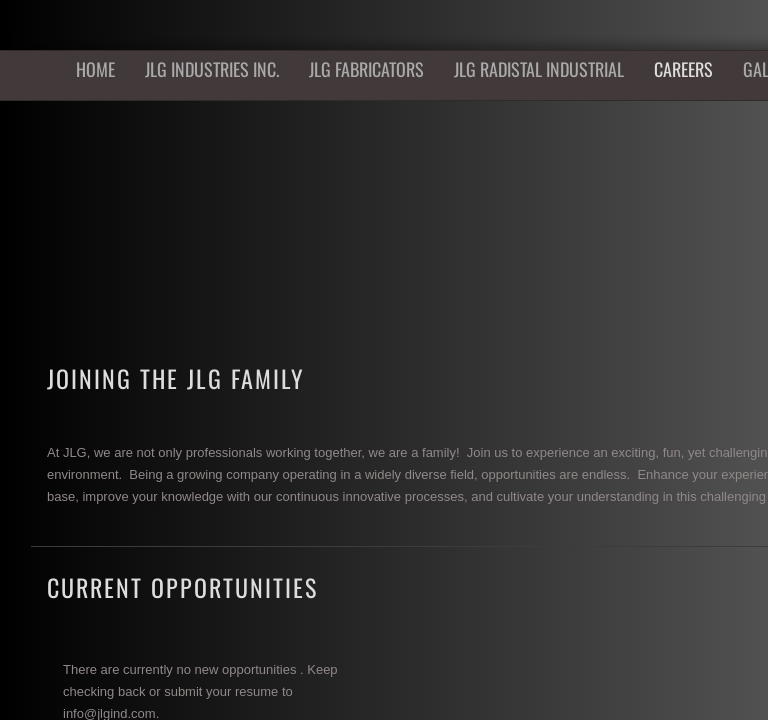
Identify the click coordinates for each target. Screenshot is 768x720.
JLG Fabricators (366, 69)
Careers (683, 69)
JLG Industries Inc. (212, 69)
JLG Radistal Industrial (539, 69)
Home (95, 69)
